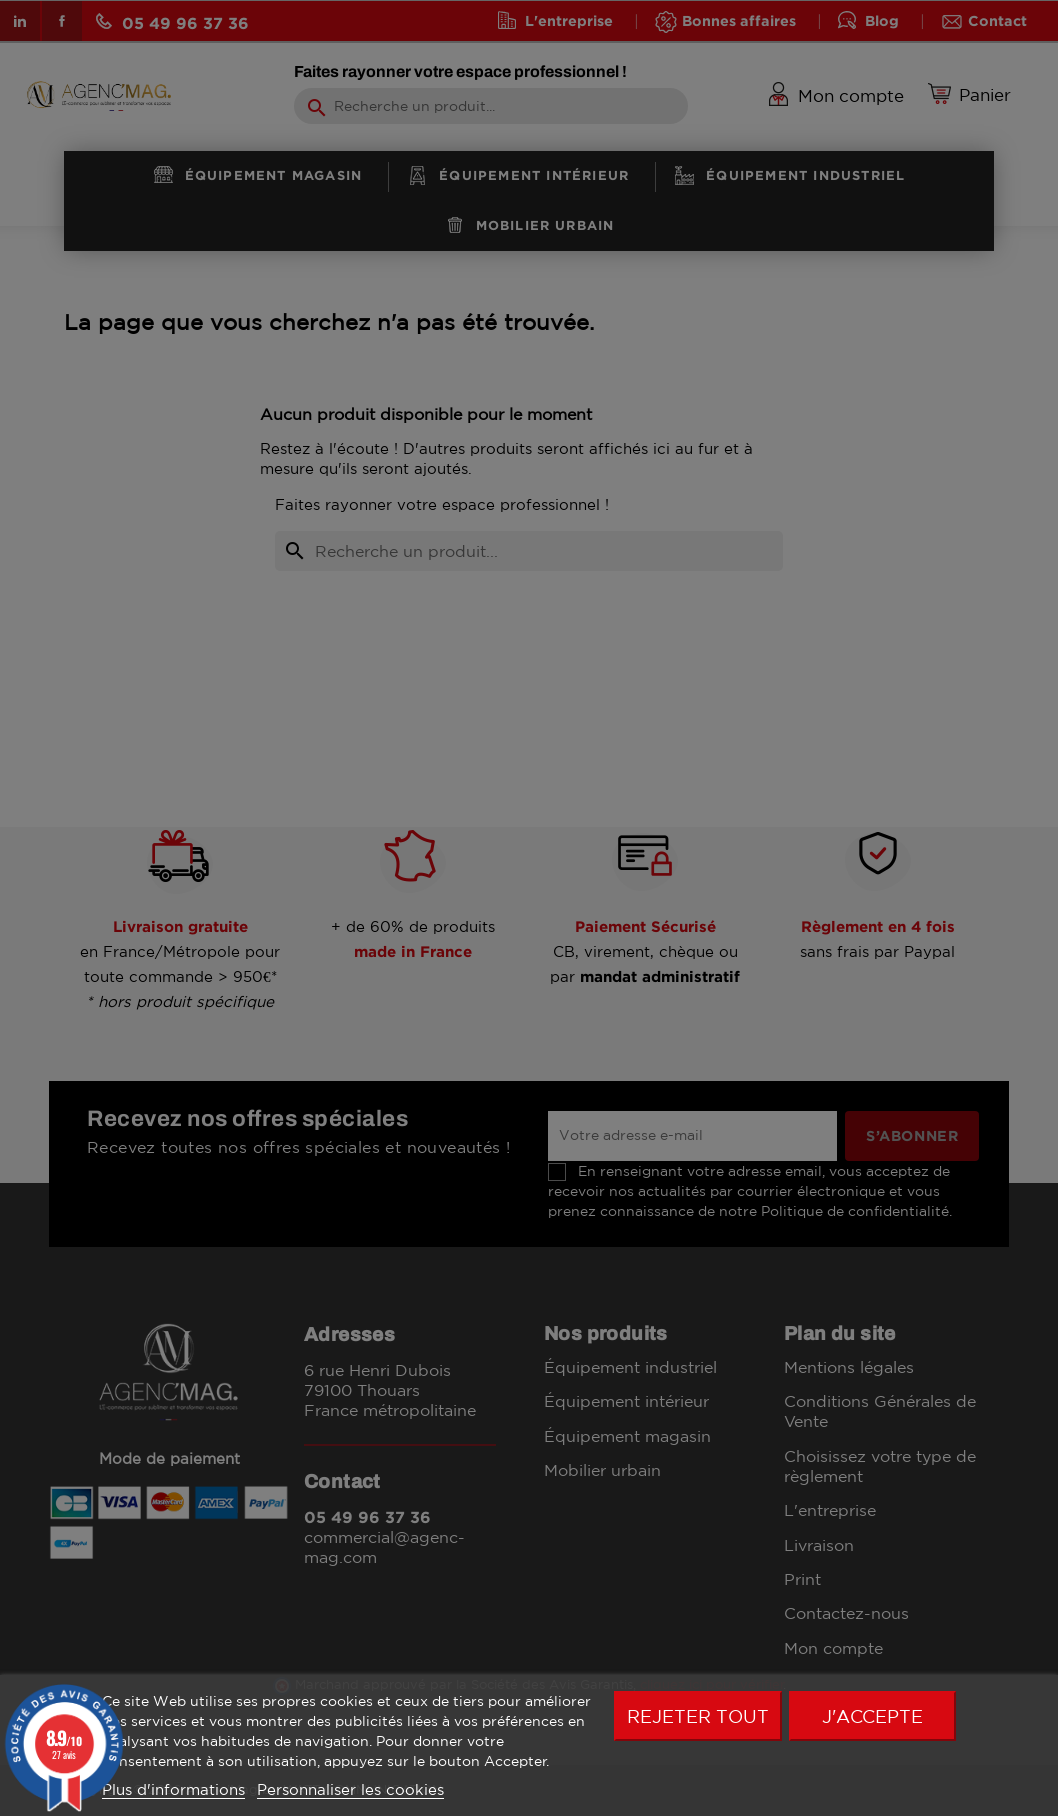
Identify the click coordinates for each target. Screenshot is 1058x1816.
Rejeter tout (698, 1716)
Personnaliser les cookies (350, 1789)
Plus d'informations (173, 1789)
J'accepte (872, 1716)
